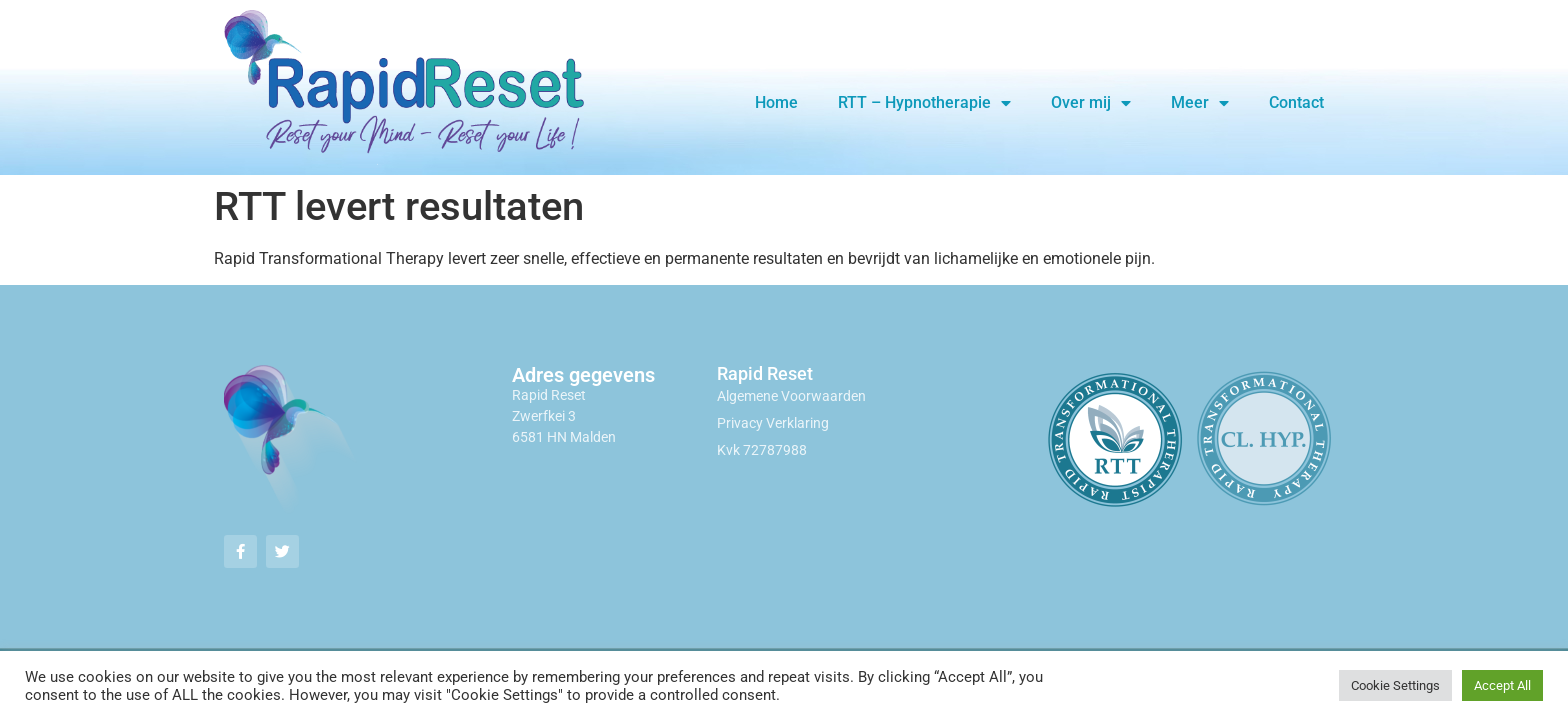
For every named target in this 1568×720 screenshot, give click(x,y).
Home (776, 102)
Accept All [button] (1502, 685)
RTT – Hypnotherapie (924, 103)
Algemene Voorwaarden (791, 396)
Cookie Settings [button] (1395, 685)
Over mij (1091, 103)
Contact (1296, 102)
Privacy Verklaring (773, 423)
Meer (1200, 103)
